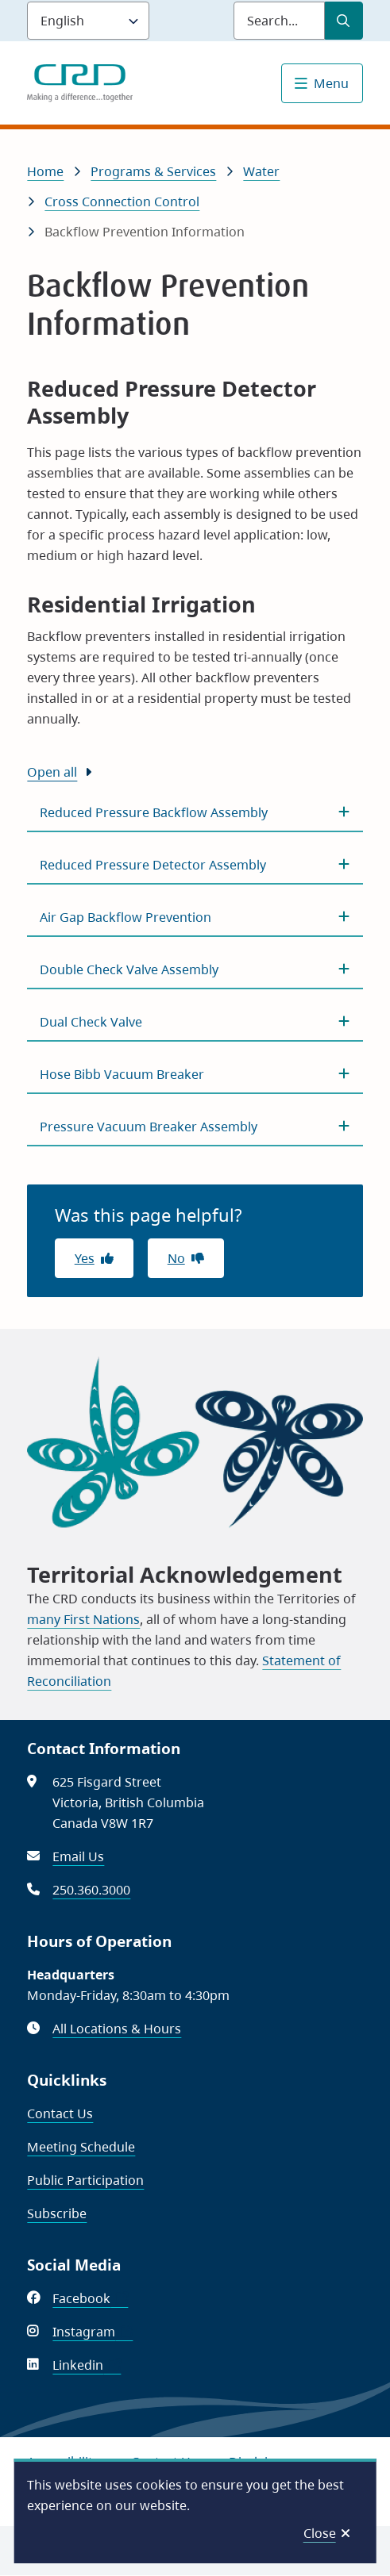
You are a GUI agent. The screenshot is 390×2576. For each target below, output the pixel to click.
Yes (85, 1258)
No (176, 1258)
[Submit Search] (344, 21)
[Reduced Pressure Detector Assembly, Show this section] (194, 865)
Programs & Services (153, 171)
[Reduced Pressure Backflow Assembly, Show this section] (194, 812)
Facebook (90, 2298)
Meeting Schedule (81, 2147)
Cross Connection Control (121, 201)
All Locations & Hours (116, 2028)
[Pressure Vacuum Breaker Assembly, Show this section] (194, 1126)
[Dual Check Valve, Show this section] (194, 1022)
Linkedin (86, 2365)
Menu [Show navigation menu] (331, 83)
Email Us (78, 1856)
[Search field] (279, 21)
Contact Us (60, 2113)
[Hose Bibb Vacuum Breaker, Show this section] (194, 1074)
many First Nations (83, 1619)
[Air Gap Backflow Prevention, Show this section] (194, 917)
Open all (52, 772)
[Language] (88, 21)
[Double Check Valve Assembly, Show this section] (194, 969)
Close (319, 2533)
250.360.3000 (91, 1889)
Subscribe (57, 2213)
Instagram (92, 2331)
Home (45, 171)
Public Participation (85, 2180)
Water (261, 171)
